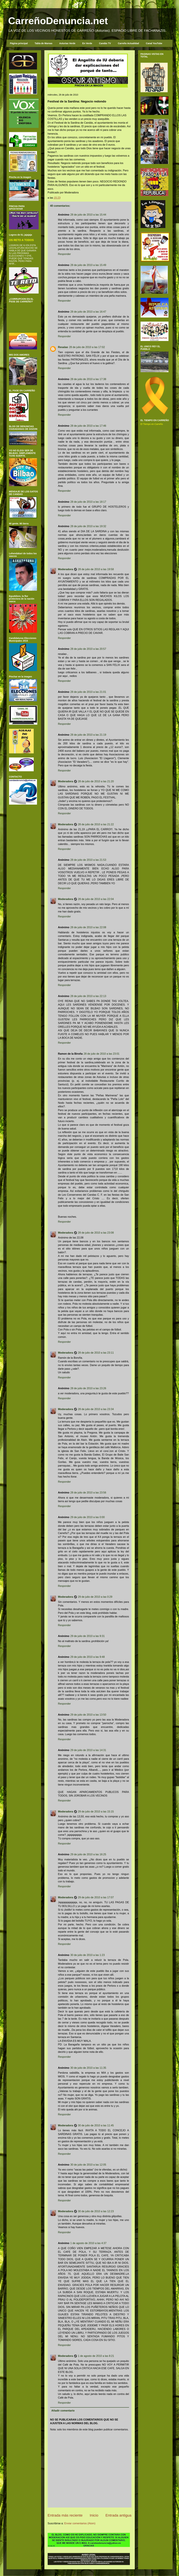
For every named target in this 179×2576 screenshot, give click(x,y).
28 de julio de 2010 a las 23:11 (96, 1352)
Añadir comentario (63, 2410)
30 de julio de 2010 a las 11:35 (88, 2067)
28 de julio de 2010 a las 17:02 (87, 347)
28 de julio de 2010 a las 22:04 (96, 899)
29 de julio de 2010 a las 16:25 (88, 1854)
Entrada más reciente (65, 2515)
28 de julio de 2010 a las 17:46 (88, 425)
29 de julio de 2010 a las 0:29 (95, 1596)
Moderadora (65, 569)
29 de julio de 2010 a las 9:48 (87, 1656)
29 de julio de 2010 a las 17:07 (96, 1897)
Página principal (19, 43)
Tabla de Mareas (43, 43)
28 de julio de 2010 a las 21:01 (88, 692)
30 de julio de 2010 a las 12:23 (96, 2211)
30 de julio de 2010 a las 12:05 (88, 2164)
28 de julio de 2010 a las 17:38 (88, 379)
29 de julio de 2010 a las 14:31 (88, 1750)
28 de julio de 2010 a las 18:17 (88, 501)
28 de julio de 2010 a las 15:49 (88, 265)
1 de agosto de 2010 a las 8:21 (96, 2356)
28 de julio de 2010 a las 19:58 (96, 569)
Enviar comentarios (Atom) (79, 2523)
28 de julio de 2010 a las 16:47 (88, 311)
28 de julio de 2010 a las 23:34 (96, 1409)
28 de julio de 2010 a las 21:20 (96, 781)
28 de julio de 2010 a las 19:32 (88, 526)
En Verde (87, 43)
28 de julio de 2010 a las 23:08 (96, 1232)
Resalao (63, 347)
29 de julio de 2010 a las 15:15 (96, 1811)
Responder (64, 254)
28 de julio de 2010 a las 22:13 (88, 996)
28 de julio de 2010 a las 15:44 (88, 214)
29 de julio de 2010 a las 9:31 (87, 1636)
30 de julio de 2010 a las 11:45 (96, 2125)
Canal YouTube (154, 43)
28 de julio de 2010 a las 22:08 (88, 927)
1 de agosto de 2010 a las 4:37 (88, 2243)
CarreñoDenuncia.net (58, 20)
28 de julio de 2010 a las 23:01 (101, 1053)
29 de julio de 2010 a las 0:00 (87, 1517)
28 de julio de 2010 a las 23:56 (88, 1492)
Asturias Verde (67, 43)
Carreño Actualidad (128, 43)
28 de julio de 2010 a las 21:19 (88, 734)
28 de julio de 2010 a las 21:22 (96, 824)
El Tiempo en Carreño (152, 424)
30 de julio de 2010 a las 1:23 (87, 1955)
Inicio (94, 2515)
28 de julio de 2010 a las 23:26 (88, 1388)
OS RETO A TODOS (21, 240)
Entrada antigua (118, 2515)
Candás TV (105, 43)
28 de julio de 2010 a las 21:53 (88, 859)
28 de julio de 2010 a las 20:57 (88, 648)
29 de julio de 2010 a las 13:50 (88, 1714)
